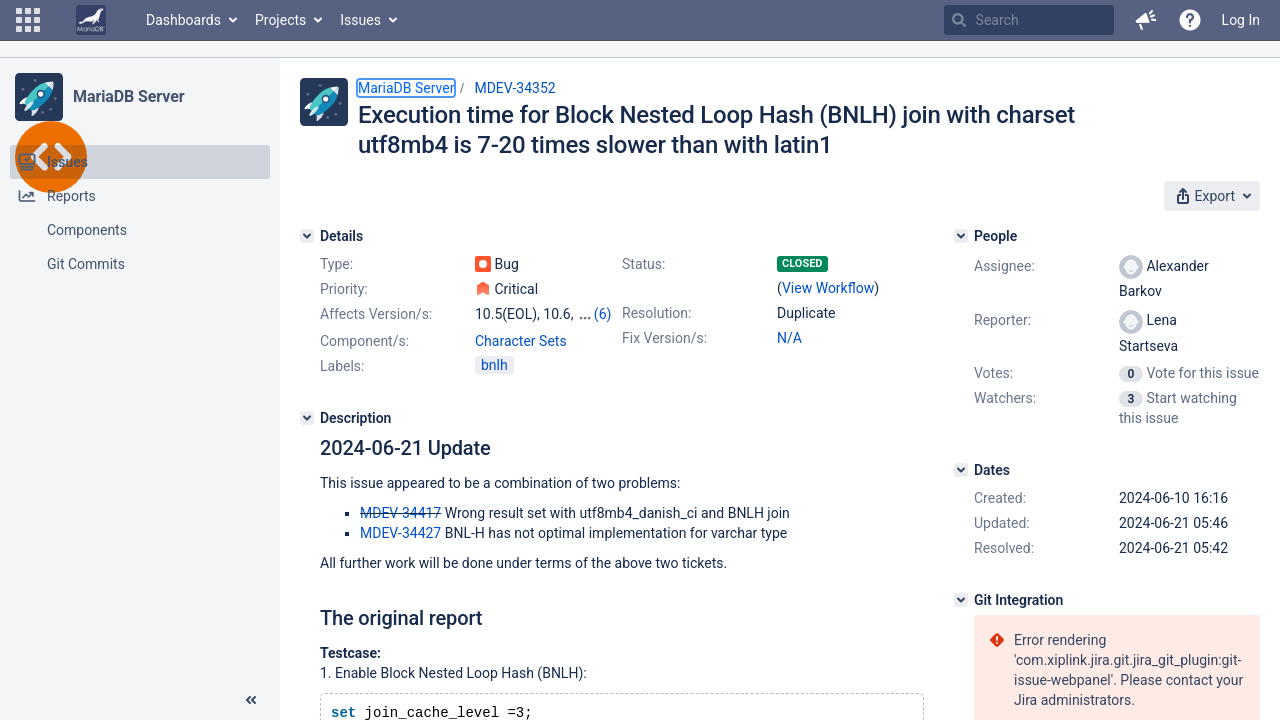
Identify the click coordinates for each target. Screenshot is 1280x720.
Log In (1241, 20)
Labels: (342, 366)
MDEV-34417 (400, 513)
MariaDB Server (128, 96)
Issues (360, 20)
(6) (603, 314)
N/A (789, 338)
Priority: (344, 289)
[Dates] (961, 470)
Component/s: (364, 341)
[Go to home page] (91, 20)
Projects (280, 20)
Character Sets (521, 341)
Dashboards (183, 20)
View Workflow (828, 288)
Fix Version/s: (664, 338)
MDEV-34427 (400, 533)
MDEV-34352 (514, 88)
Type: (336, 264)
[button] (28, 20)
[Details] (307, 236)
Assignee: (1004, 266)
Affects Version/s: (376, 314)
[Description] (307, 418)
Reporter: (1002, 320)
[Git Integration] (961, 600)
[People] (961, 236)
